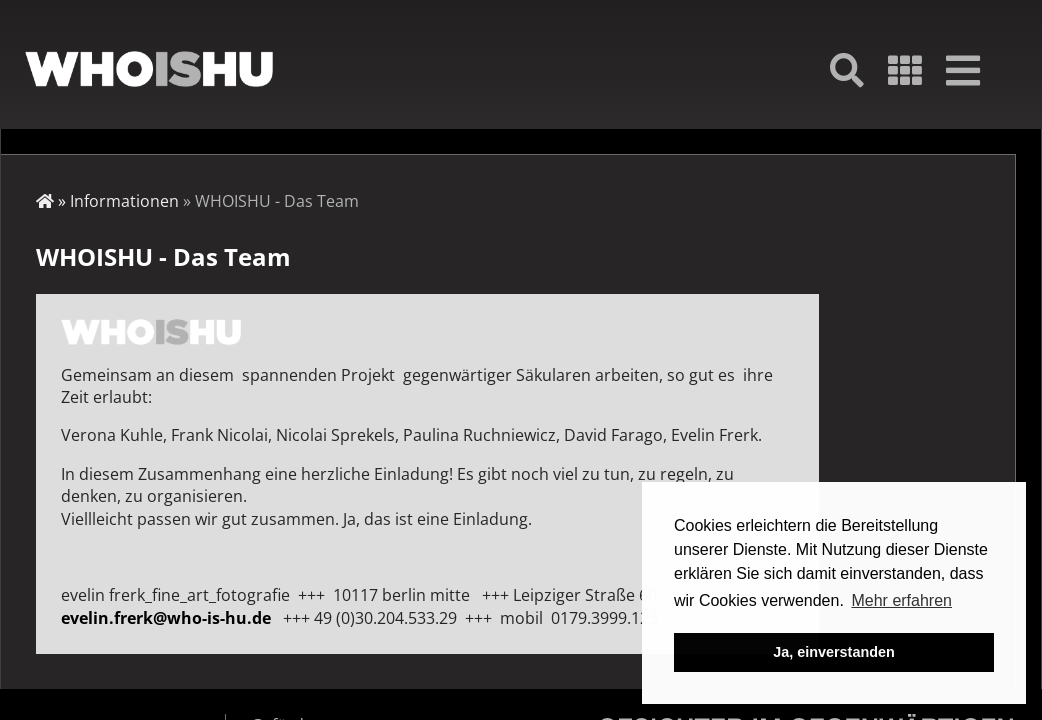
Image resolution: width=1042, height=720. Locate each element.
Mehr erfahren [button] (901, 600)
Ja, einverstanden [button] (834, 652)
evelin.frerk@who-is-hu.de (166, 618)
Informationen (124, 201)
